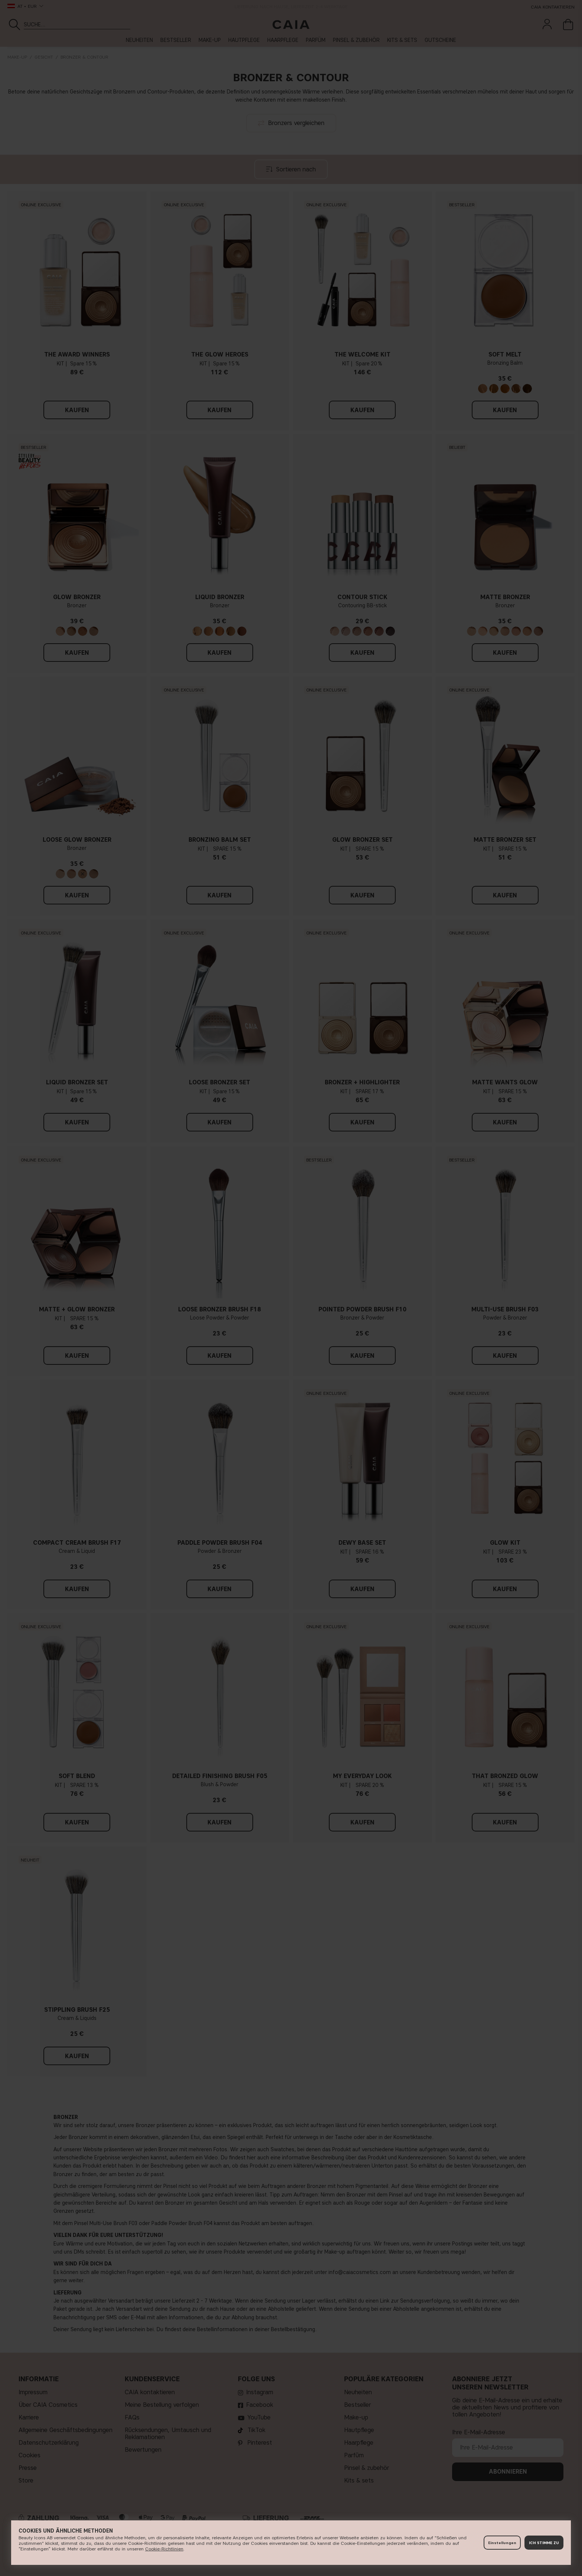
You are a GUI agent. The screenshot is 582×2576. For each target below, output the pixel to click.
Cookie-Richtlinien (164, 2549)
